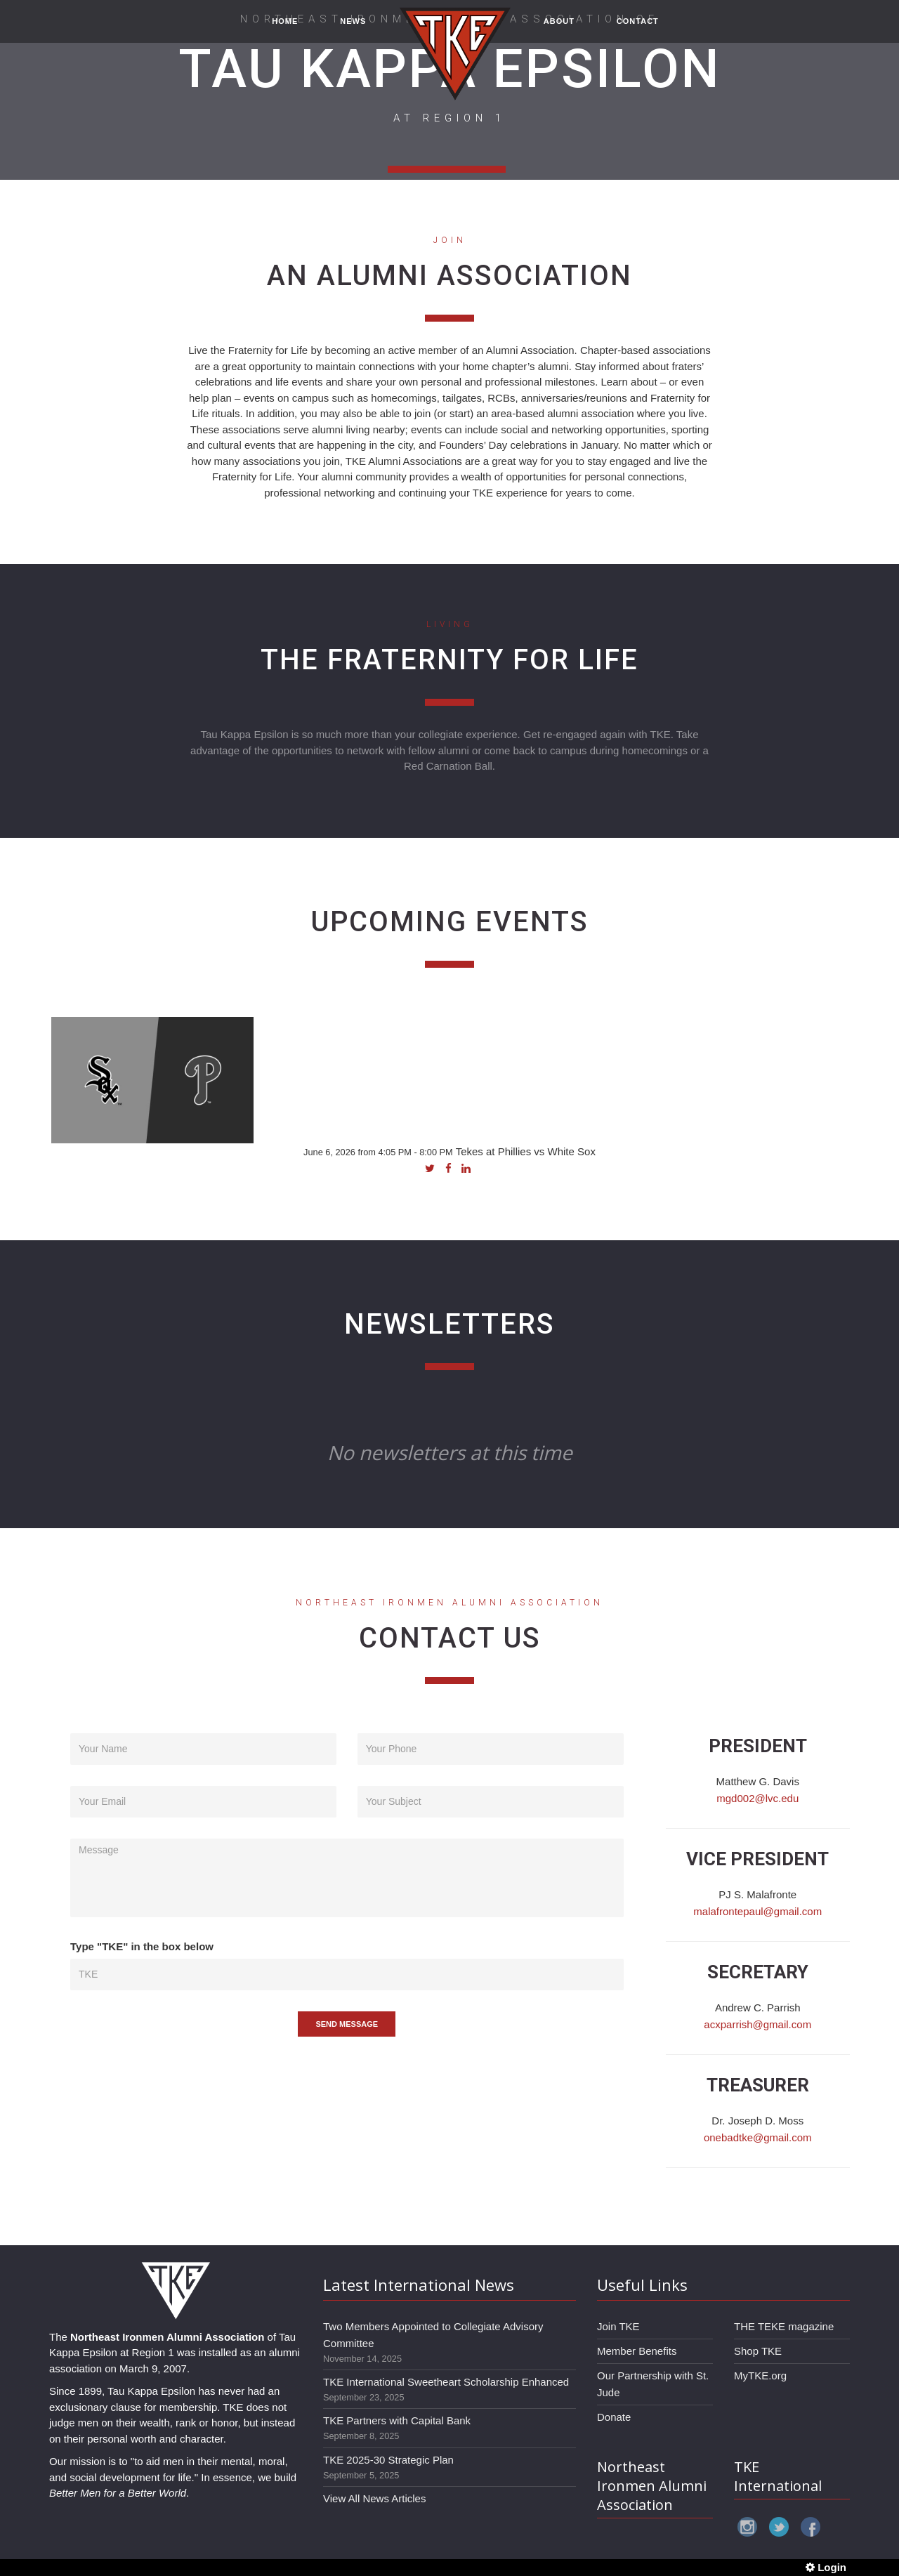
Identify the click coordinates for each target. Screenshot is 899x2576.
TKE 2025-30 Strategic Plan (388, 2460)
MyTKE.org (760, 2375)
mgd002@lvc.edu (757, 1798)
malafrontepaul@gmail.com (757, 1911)
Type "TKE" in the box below (142, 1946)
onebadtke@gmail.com (758, 2137)
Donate (614, 2417)
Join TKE (618, 2326)
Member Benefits (636, 2351)
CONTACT (638, 29)
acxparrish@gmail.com (757, 2024)
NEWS (353, 29)
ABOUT (559, 29)
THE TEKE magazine (784, 2326)
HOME (285, 29)
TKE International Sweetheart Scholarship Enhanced (446, 2382)
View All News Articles (374, 2498)
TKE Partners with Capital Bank (397, 2420)
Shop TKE (758, 2351)
